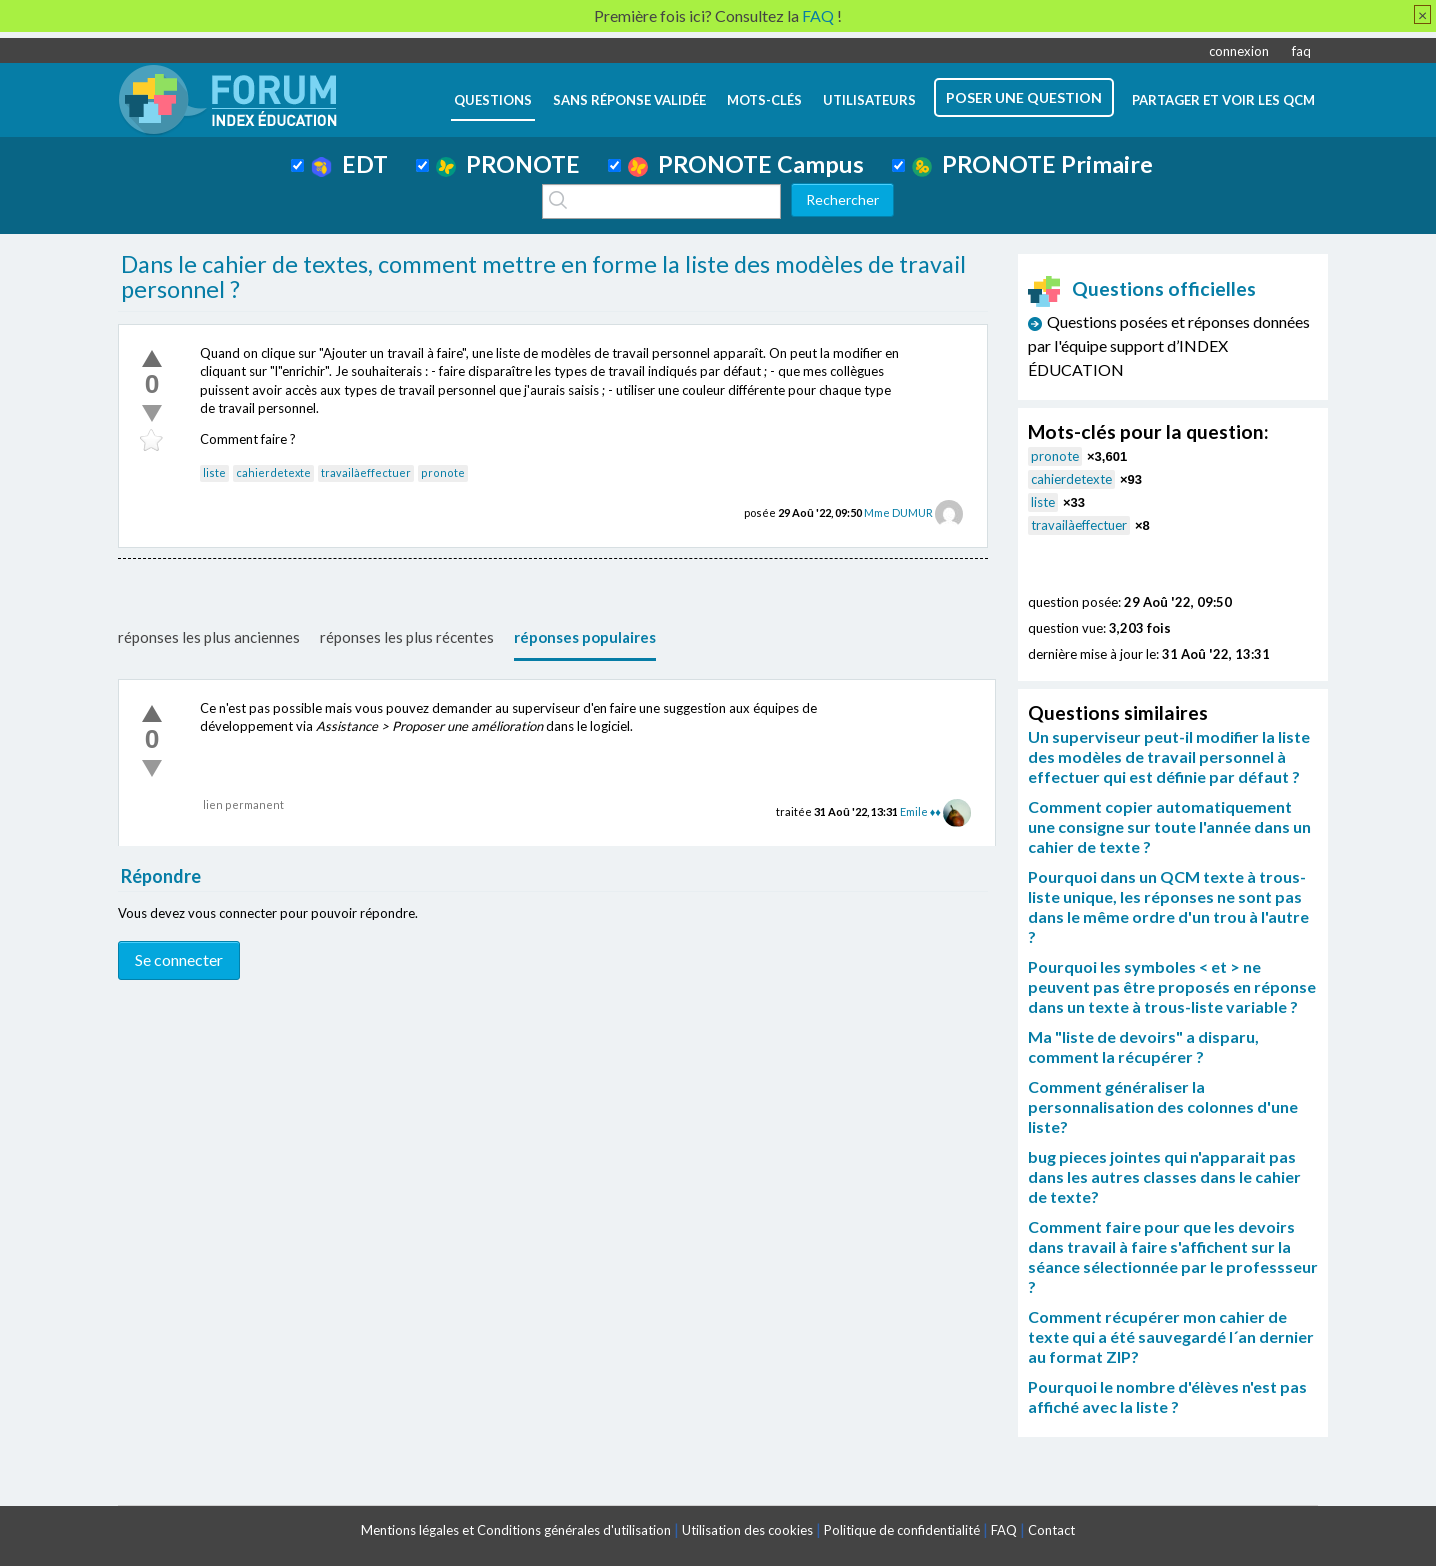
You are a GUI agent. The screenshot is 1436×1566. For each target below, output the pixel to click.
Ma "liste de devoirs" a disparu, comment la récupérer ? (1143, 1046)
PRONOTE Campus (746, 164)
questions (493, 100)
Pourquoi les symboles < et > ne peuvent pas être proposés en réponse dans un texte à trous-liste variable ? (1172, 986)
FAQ (1004, 1530)
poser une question (1024, 97)
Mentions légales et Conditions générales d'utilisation (516, 1530)
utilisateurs (869, 100)
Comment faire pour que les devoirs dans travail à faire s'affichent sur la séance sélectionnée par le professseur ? (1173, 1256)
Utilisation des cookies (747, 1530)
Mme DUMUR (898, 512)
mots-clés (764, 100)
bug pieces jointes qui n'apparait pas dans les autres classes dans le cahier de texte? (1164, 1176)
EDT (349, 164)
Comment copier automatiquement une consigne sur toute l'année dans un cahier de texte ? (1169, 826)
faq (1301, 51)
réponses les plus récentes (407, 637)
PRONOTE (508, 164)
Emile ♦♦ (920, 811)
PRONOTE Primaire (1032, 164)
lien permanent (243, 804)
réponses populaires (585, 637)
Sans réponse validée (629, 100)
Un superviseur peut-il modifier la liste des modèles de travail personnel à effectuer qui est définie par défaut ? (1169, 756)
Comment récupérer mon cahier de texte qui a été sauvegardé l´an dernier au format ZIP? (1171, 1336)
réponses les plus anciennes (209, 637)
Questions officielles (1142, 288)
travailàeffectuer (366, 472)
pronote (443, 472)
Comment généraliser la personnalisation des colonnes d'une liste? (1163, 1106)
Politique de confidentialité (902, 1530)
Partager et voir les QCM (1223, 100)
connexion (1239, 51)
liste (214, 472)
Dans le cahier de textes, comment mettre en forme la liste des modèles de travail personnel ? (543, 277)
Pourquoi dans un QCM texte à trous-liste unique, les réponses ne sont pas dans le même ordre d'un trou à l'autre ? (1168, 906)
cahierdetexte (273, 472)
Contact (1051, 1530)
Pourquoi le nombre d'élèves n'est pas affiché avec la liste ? (1167, 1396)
